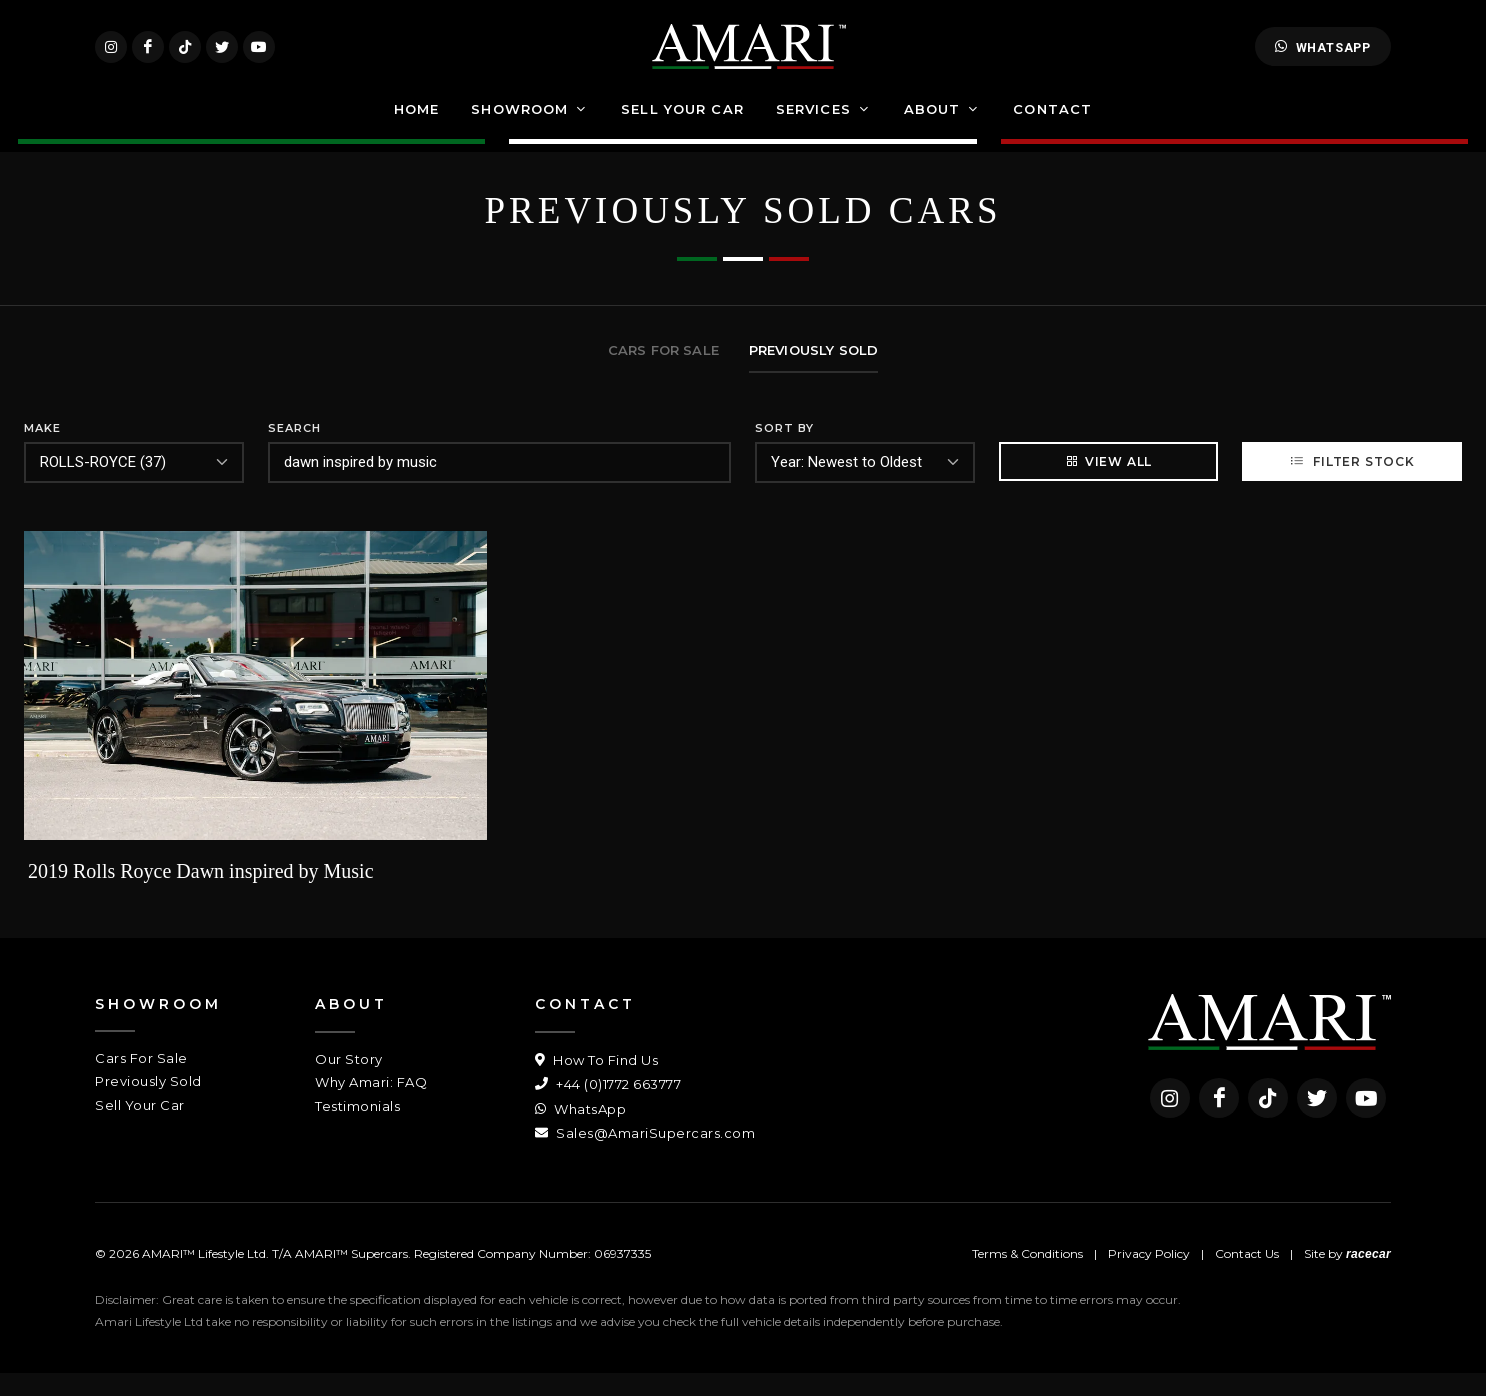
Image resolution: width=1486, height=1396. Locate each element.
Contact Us (1247, 1276)
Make (42, 451)
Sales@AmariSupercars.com (645, 1156)
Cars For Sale (141, 1081)
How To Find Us (596, 1083)
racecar (1368, 1277)
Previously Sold (148, 1104)
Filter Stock (1351, 484)
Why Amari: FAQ (371, 1105)
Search (294, 451)
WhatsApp (1323, 58)
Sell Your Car (140, 1128)
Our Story (349, 1082)
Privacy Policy (1149, 1276)
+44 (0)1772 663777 (608, 1107)
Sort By (784, 451)
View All (1108, 484)
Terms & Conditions (1027, 1276)
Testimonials (357, 1129)
